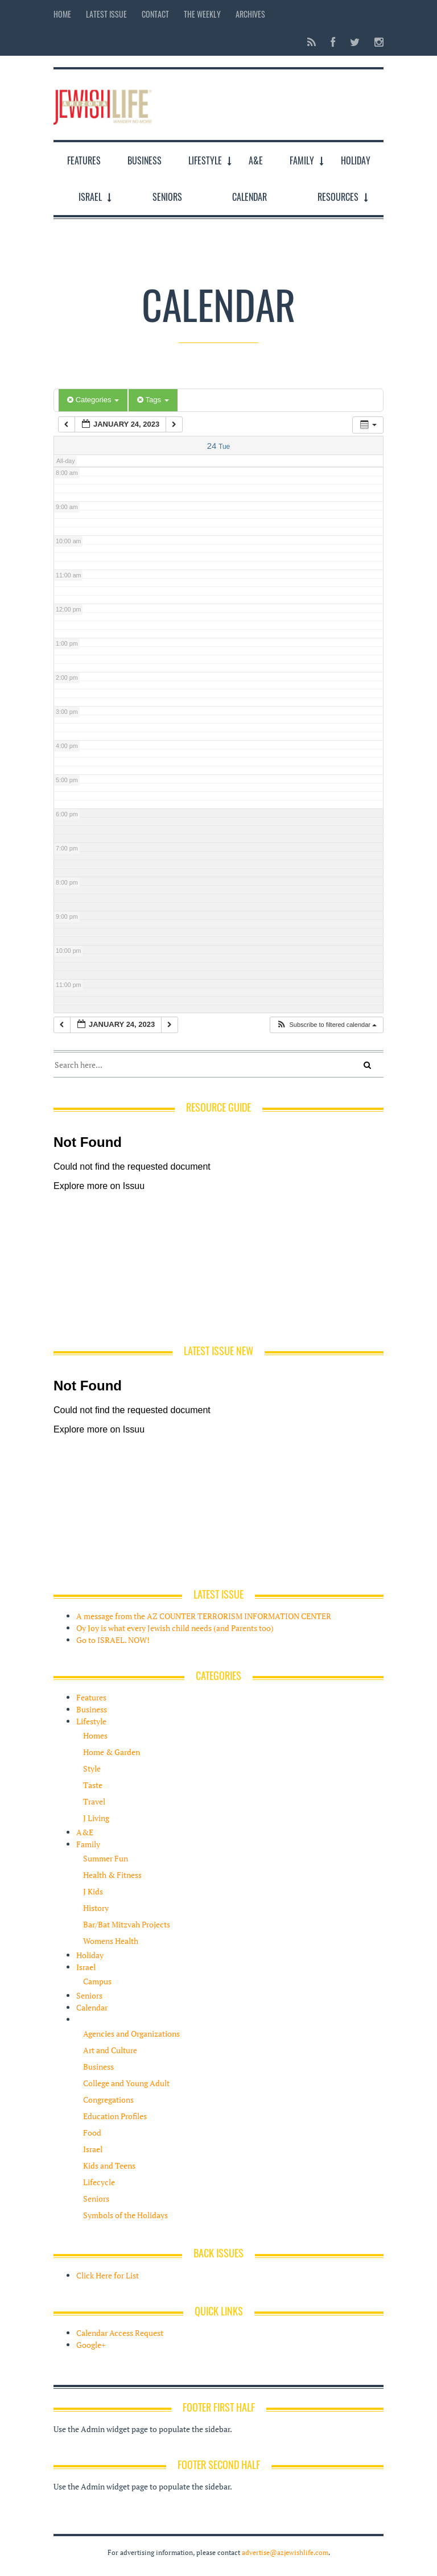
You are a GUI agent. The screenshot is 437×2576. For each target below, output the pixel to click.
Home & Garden (111, 1752)
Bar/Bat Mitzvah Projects (126, 1924)
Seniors (167, 197)
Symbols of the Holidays (125, 2215)
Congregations (108, 2099)
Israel (90, 197)
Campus (97, 1981)
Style (92, 1768)
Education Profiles (115, 2116)
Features (84, 160)
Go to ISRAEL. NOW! (113, 1639)
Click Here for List (107, 2275)
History (96, 1907)
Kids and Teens (109, 2165)
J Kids (93, 1891)
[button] (326, 1025)
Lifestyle (205, 160)
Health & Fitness (112, 1874)
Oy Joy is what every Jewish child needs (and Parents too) (175, 1628)
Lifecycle (99, 2182)
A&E (256, 160)
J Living (96, 1818)
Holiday (355, 160)
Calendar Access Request (119, 2332)
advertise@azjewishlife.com (285, 2552)
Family (302, 160)
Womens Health (110, 1940)
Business (144, 160)
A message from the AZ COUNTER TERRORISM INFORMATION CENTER (203, 1616)
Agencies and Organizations (131, 2033)
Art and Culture (110, 2050)
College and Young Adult (126, 2083)
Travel (94, 1801)
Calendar (249, 197)
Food (92, 2132)
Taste (92, 1785)
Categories (93, 399)
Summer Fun (105, 1858)
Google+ (90, 2344)
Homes (95, 1735)
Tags (152, 399)
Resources (338, 197)
